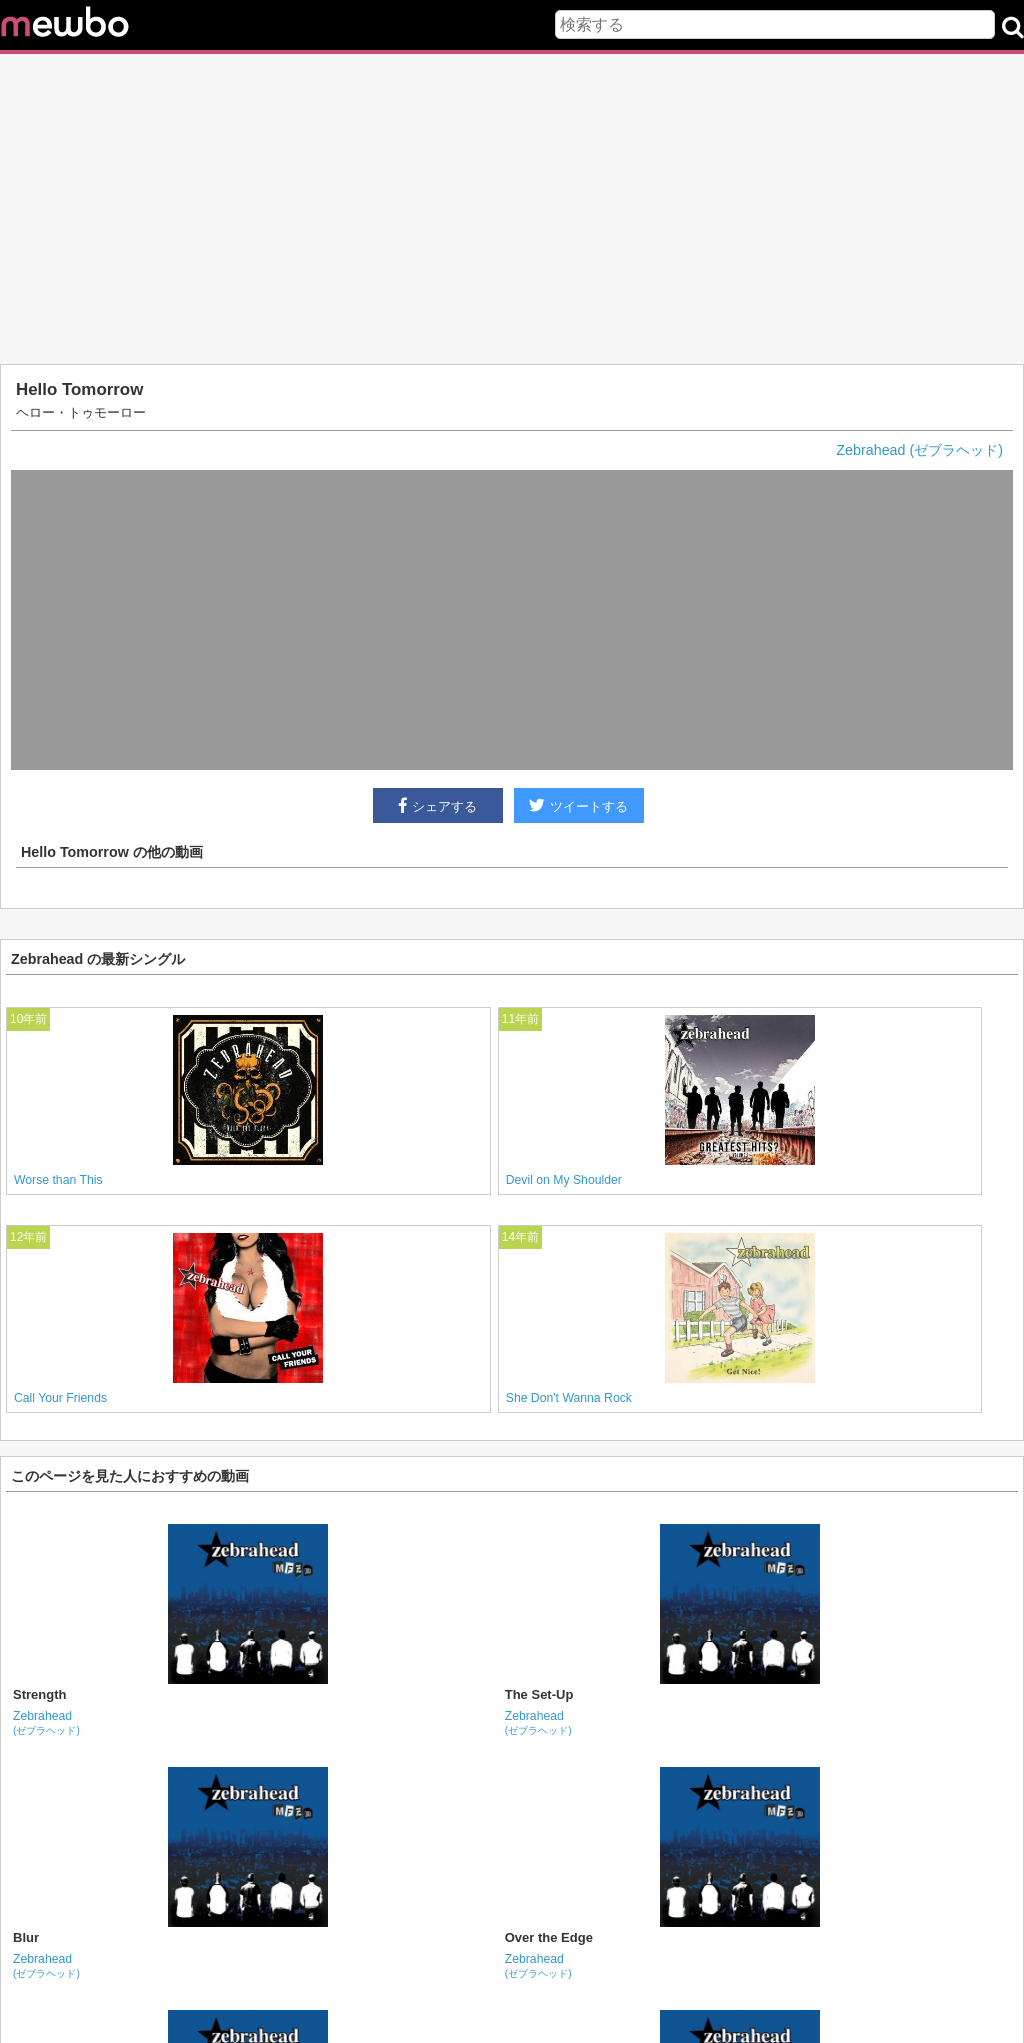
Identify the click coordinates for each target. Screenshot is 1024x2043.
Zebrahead (46, 1722)
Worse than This (58, 1180)
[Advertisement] (512, 209)
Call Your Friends (60, 1398)
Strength (39, 1694)
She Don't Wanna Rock (569, 1398)
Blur (26, 1937)
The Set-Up (539, 1694)
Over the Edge (549, 1937)
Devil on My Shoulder (564, 1180)
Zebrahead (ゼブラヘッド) (919, 450)
